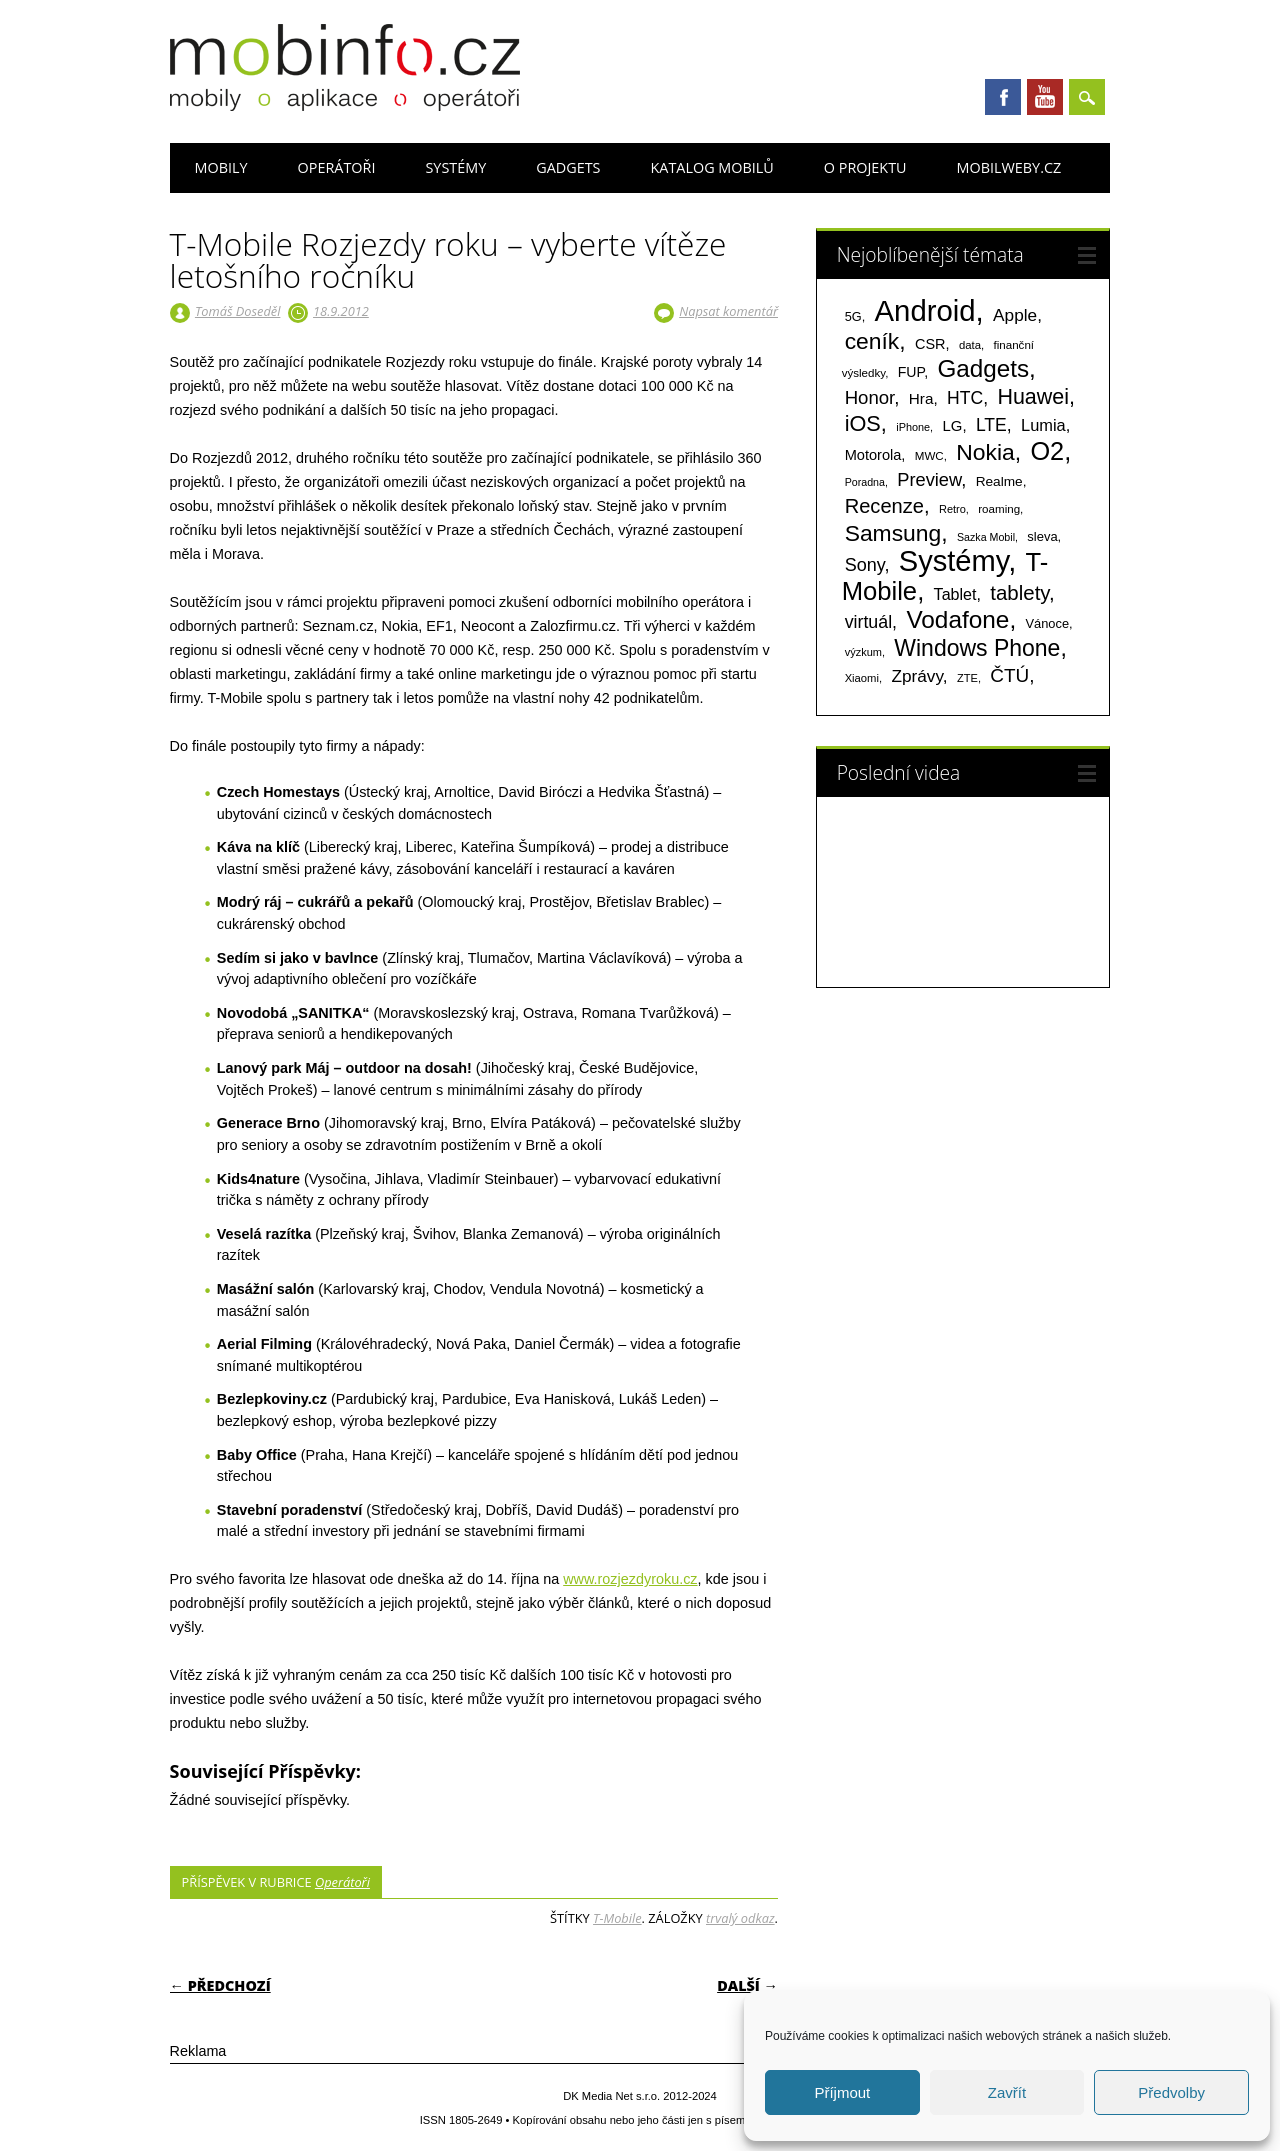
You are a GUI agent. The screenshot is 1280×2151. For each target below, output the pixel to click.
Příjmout (842, 2092)
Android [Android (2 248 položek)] (925, 310)
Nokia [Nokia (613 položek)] (985, 452)
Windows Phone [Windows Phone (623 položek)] (977, 648)
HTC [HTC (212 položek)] (965, 398)
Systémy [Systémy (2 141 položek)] (953, 561)
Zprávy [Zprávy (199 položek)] (916, 676)
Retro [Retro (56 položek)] (952, 509)
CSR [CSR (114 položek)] (930, 344)
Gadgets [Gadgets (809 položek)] (983, 368)
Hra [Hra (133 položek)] (921, 398)
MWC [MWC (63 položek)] (929, 456)
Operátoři (337, 167)
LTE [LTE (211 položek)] (991, 425)
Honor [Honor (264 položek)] (870, 397)
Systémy (455, 167)
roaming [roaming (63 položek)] (999, 509)
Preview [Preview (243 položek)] (929, 479)
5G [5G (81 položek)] (853, 316)
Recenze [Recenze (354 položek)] (884, 506)
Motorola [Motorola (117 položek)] (873, 455)
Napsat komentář (728, 311)
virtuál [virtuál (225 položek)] (868, 622)
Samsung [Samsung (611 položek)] (893, 533)
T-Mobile (617, 1918)
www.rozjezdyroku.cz (630, 1579)
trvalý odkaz (740, 1918)
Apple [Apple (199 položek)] (1015, 315)
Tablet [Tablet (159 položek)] (955, 594)
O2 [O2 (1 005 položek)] (1047, 451)
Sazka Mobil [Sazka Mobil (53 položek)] (986, 537)
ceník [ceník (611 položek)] (872, 341)
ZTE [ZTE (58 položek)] (967, 678)
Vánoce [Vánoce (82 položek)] (1048, 623)
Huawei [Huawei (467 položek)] (1033, 397)
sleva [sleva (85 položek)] (1042, 536)
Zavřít (1007, 2092)
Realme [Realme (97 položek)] (999, 481)
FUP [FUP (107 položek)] (911, 372)
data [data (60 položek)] (970, 345)
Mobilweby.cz (1009, 167)
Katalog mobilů (712, 167)
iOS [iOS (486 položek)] (863, 423)
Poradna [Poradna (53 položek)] (865, 482)
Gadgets (568, 167)
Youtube (1045, 97)
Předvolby (1171, 2092)
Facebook (1003, 97)
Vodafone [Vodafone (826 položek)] (957, 619)
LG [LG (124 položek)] (952, 425)
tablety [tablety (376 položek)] (1019, 592)
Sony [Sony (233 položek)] (865, 565)
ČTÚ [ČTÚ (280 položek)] (1009, 675)
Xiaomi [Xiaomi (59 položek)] (862, 678)
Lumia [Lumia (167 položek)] (1043, 425)
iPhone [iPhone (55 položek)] (913, 427)
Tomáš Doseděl (237, 311)
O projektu (865, 167)
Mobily (221, 167)
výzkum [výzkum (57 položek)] (863, 652)
